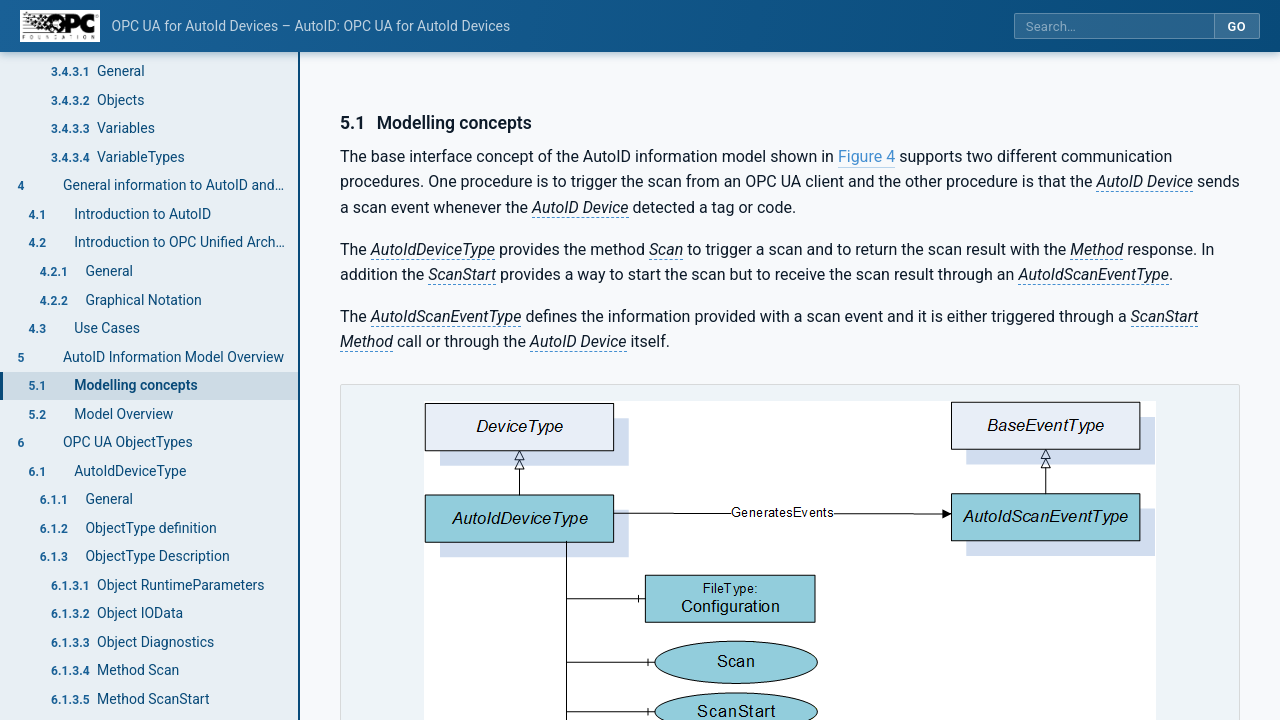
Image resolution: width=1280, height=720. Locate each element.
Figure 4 (866, 156)
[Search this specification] (1114, 26)
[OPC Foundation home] (60, 26)
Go (1236, 26)
